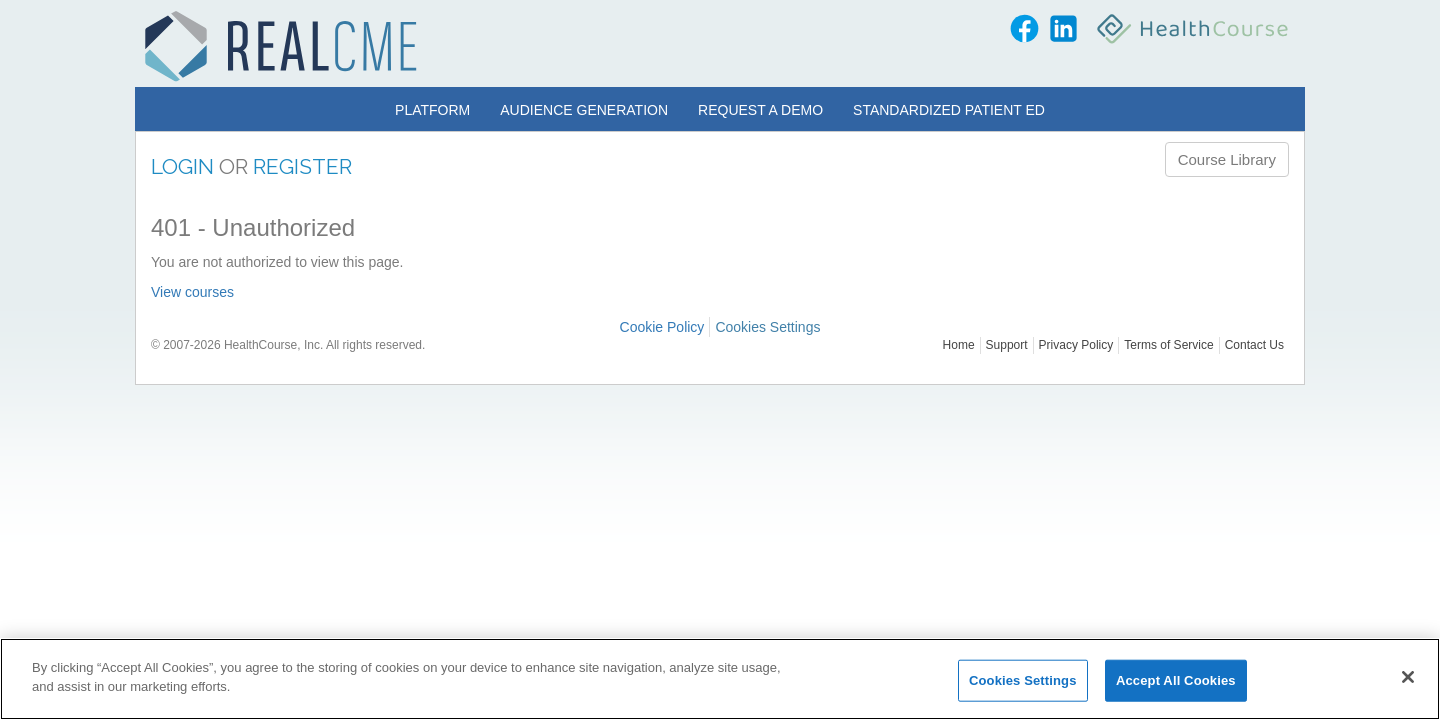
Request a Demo (760, 110)
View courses (192, 292)
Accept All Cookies (1176, 680)
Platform (432, 110)
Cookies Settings (767, 327)
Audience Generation (584, 110)
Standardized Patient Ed (949, 110)
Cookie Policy (662, 327)
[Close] (1408, 677)
